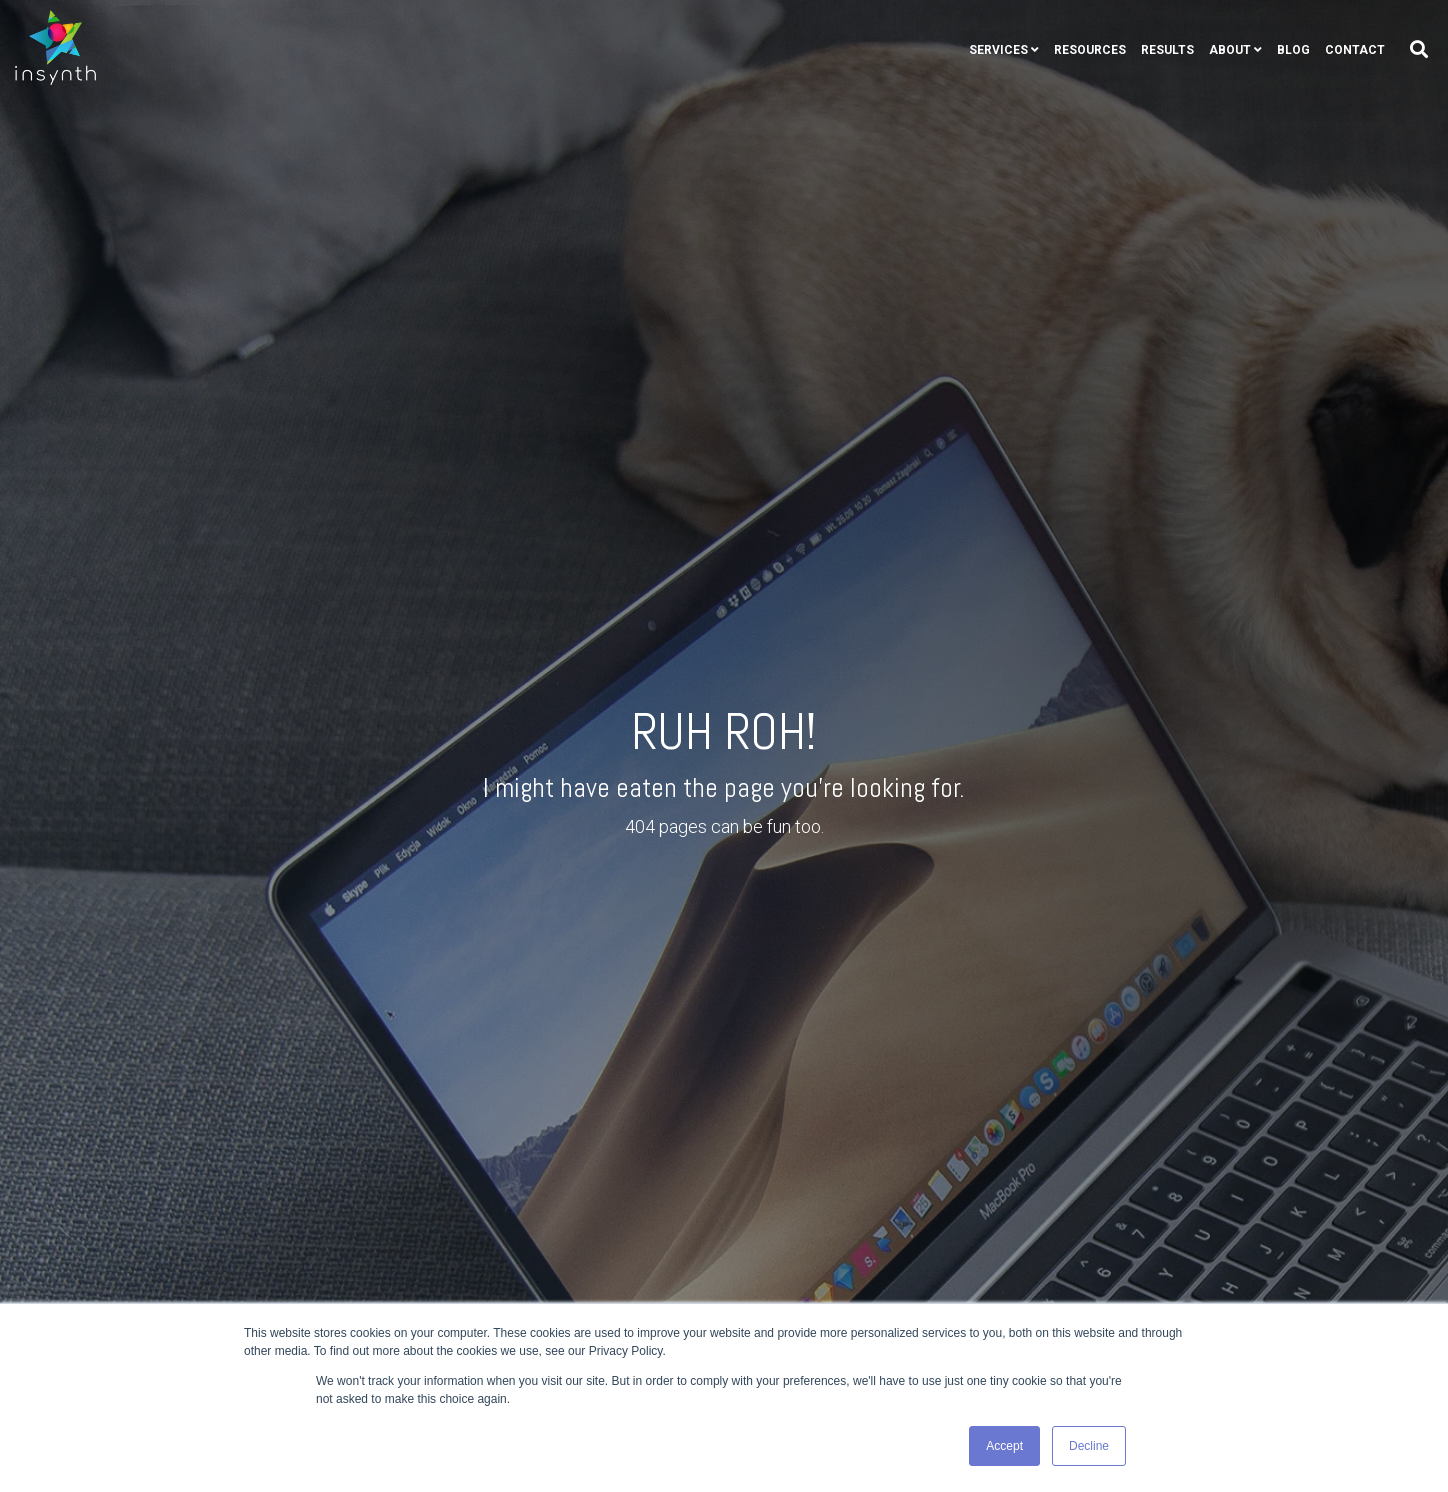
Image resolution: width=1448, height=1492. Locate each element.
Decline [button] (1089, 1446)
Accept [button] (1004, 1446)
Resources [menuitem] (1090, 50)
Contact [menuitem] (1355, 50)
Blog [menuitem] (1293, 50)
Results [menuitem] (1167, 50)
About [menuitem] (1230, 50)
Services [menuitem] (998, 50)
